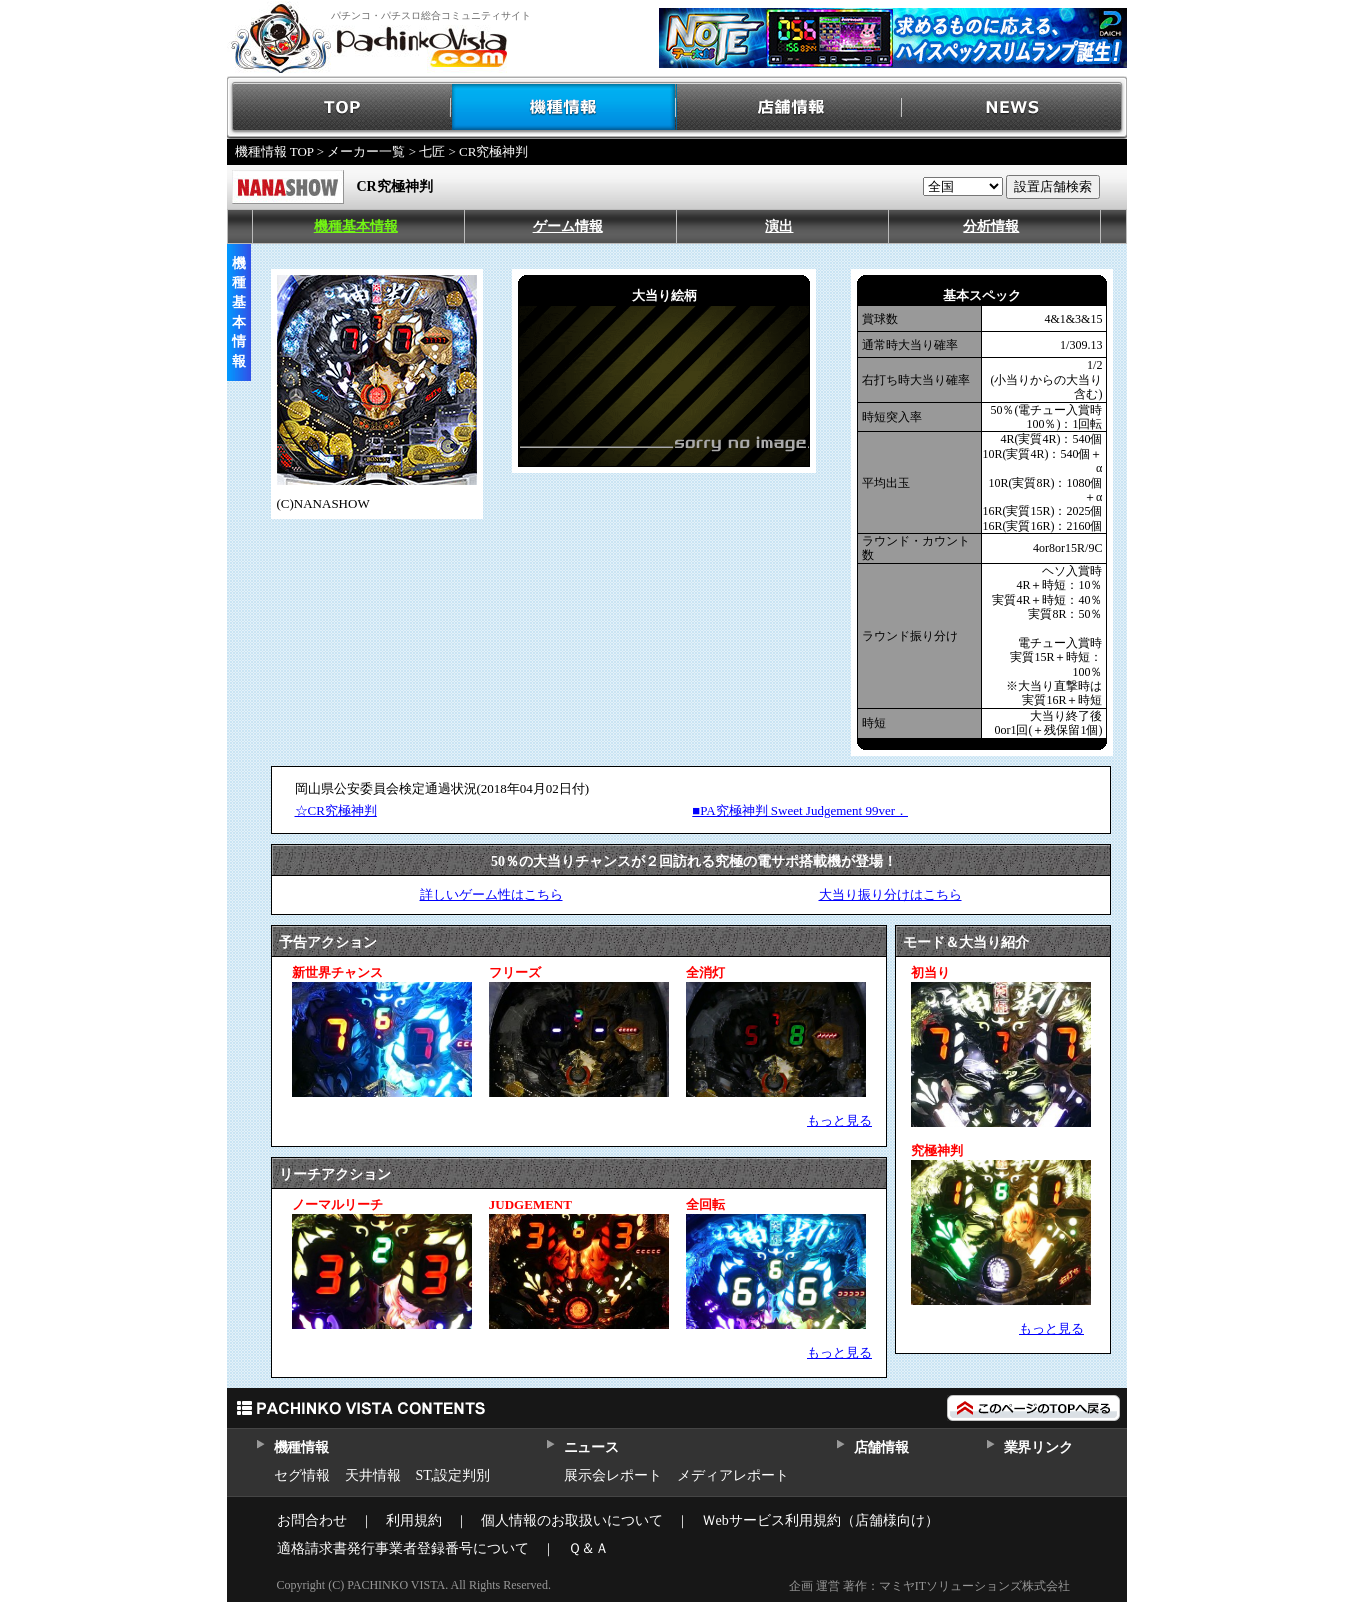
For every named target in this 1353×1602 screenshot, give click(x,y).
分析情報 (991, 226)
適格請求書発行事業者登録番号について (403, 1548)
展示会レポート (613, 1475)
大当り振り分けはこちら (890, 894)
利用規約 (414, 1520)
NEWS (1014, 107)
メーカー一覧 (366, 151)
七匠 (432, 151)
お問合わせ (312, 1520)
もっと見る (839, 1120)
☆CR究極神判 (336, 810)
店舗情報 (789, 107)
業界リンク (1038, 1447)
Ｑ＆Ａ (588, 1548)
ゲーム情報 (568, 226)
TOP (339, 107)
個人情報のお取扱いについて (572, 1520)
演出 (779, 226)
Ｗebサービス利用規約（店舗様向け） (820, 1520)
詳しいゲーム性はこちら (491, 894)
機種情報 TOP (274, 151)
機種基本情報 (356, 226)
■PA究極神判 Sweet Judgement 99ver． (800, 810)
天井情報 (373, 1475)
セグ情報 (302, 1475)
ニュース (591, 1447)
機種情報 (564, 107)
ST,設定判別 (453, 1475)
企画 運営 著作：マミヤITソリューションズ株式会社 (929, 1586)
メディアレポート (733, 1475)
